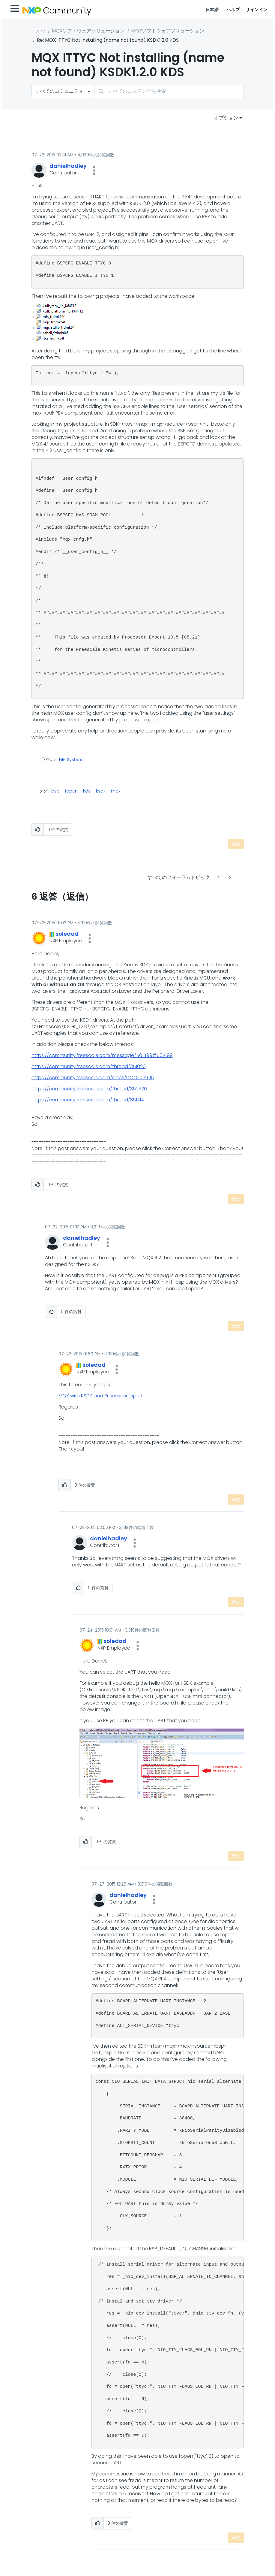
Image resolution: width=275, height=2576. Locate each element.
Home (38, 30)
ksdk (101, 791)
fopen (71, 791)
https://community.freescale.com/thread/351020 (88, 1066)
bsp (55, 791)
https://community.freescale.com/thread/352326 (89, 1088)
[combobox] (169, 91)
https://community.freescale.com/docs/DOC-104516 (92, 1077)
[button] (94, 170)
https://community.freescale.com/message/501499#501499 (102, 1055)
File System (71, 760)
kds (87, 791)
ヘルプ (233, 10)
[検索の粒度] (63, 91)
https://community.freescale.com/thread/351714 (87, 1099)
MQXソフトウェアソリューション (88, 30)
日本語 (212, 10)
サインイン (257, 10)
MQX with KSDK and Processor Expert (100, 1395)
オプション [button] (226, 117)
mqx (115, 791)
